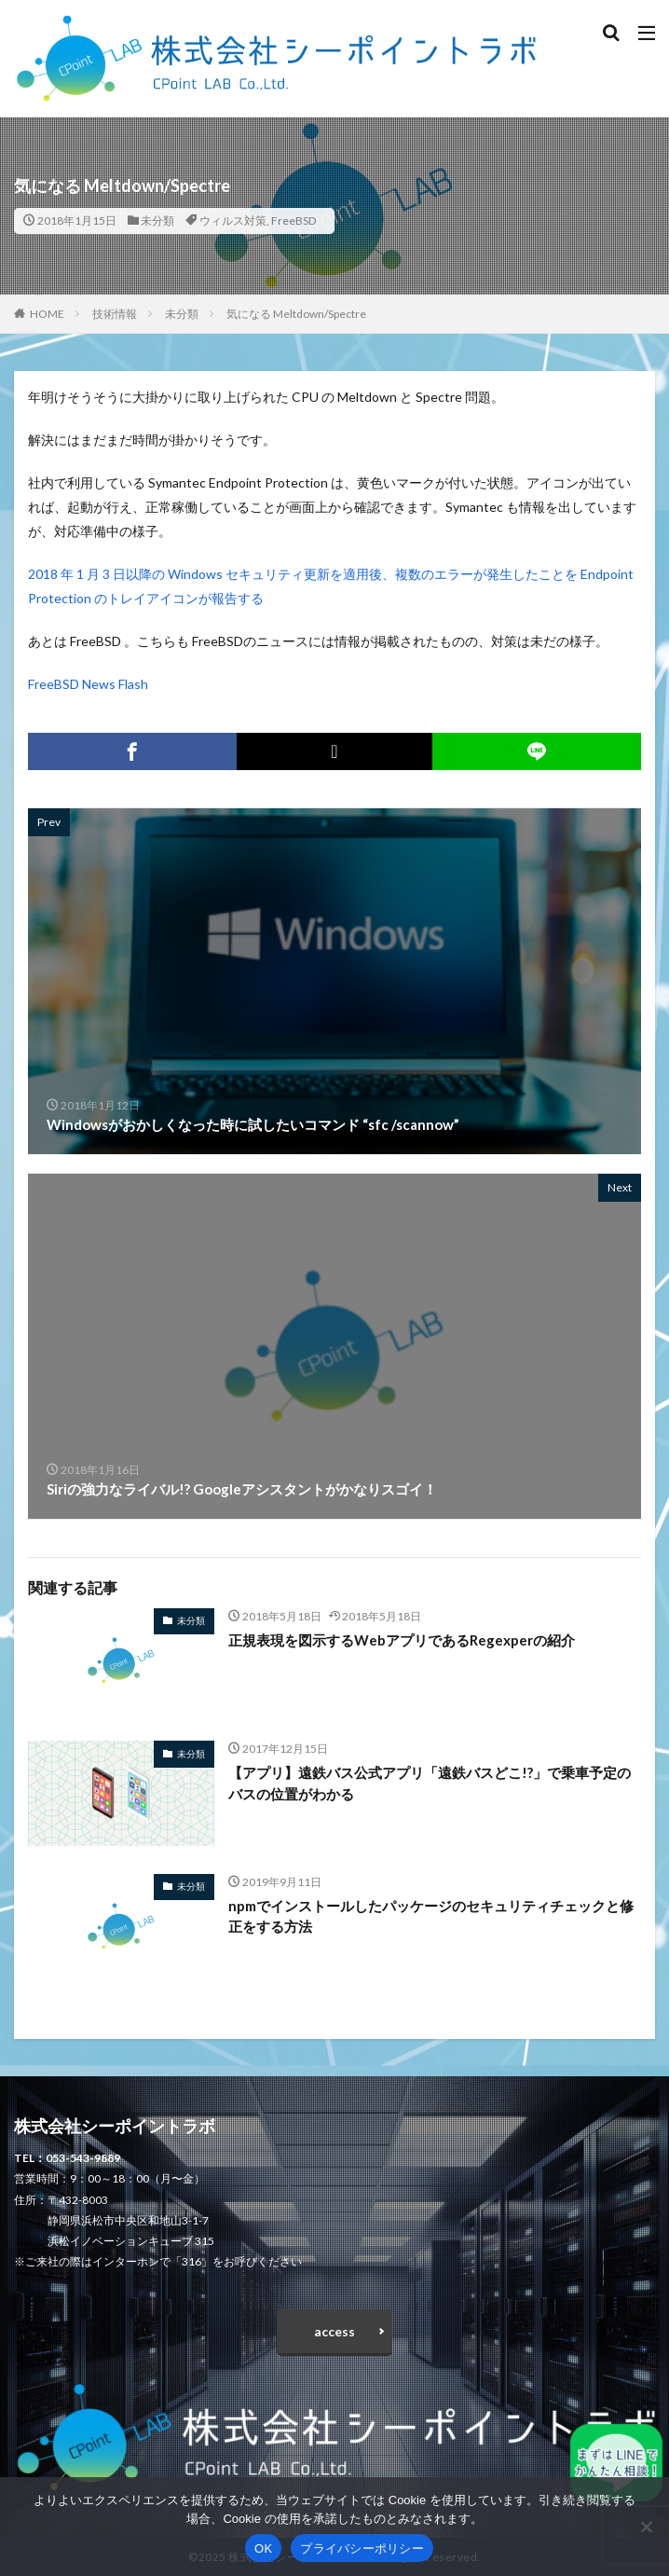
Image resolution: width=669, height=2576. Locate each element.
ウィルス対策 (232, 220)
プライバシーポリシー (362, 2548)
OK (263, 2548)
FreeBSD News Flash (88, 684)
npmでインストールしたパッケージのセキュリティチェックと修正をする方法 (431, 1916)
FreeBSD (293, 220)
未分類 (157, 220)
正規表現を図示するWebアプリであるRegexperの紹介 (401, 1640)
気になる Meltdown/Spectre (296, 314)
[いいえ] (645, 2526)
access (334, 2331)
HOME (47, 314)
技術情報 (114, 314)
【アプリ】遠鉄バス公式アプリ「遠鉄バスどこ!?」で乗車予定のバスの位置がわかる (429, 1783)
